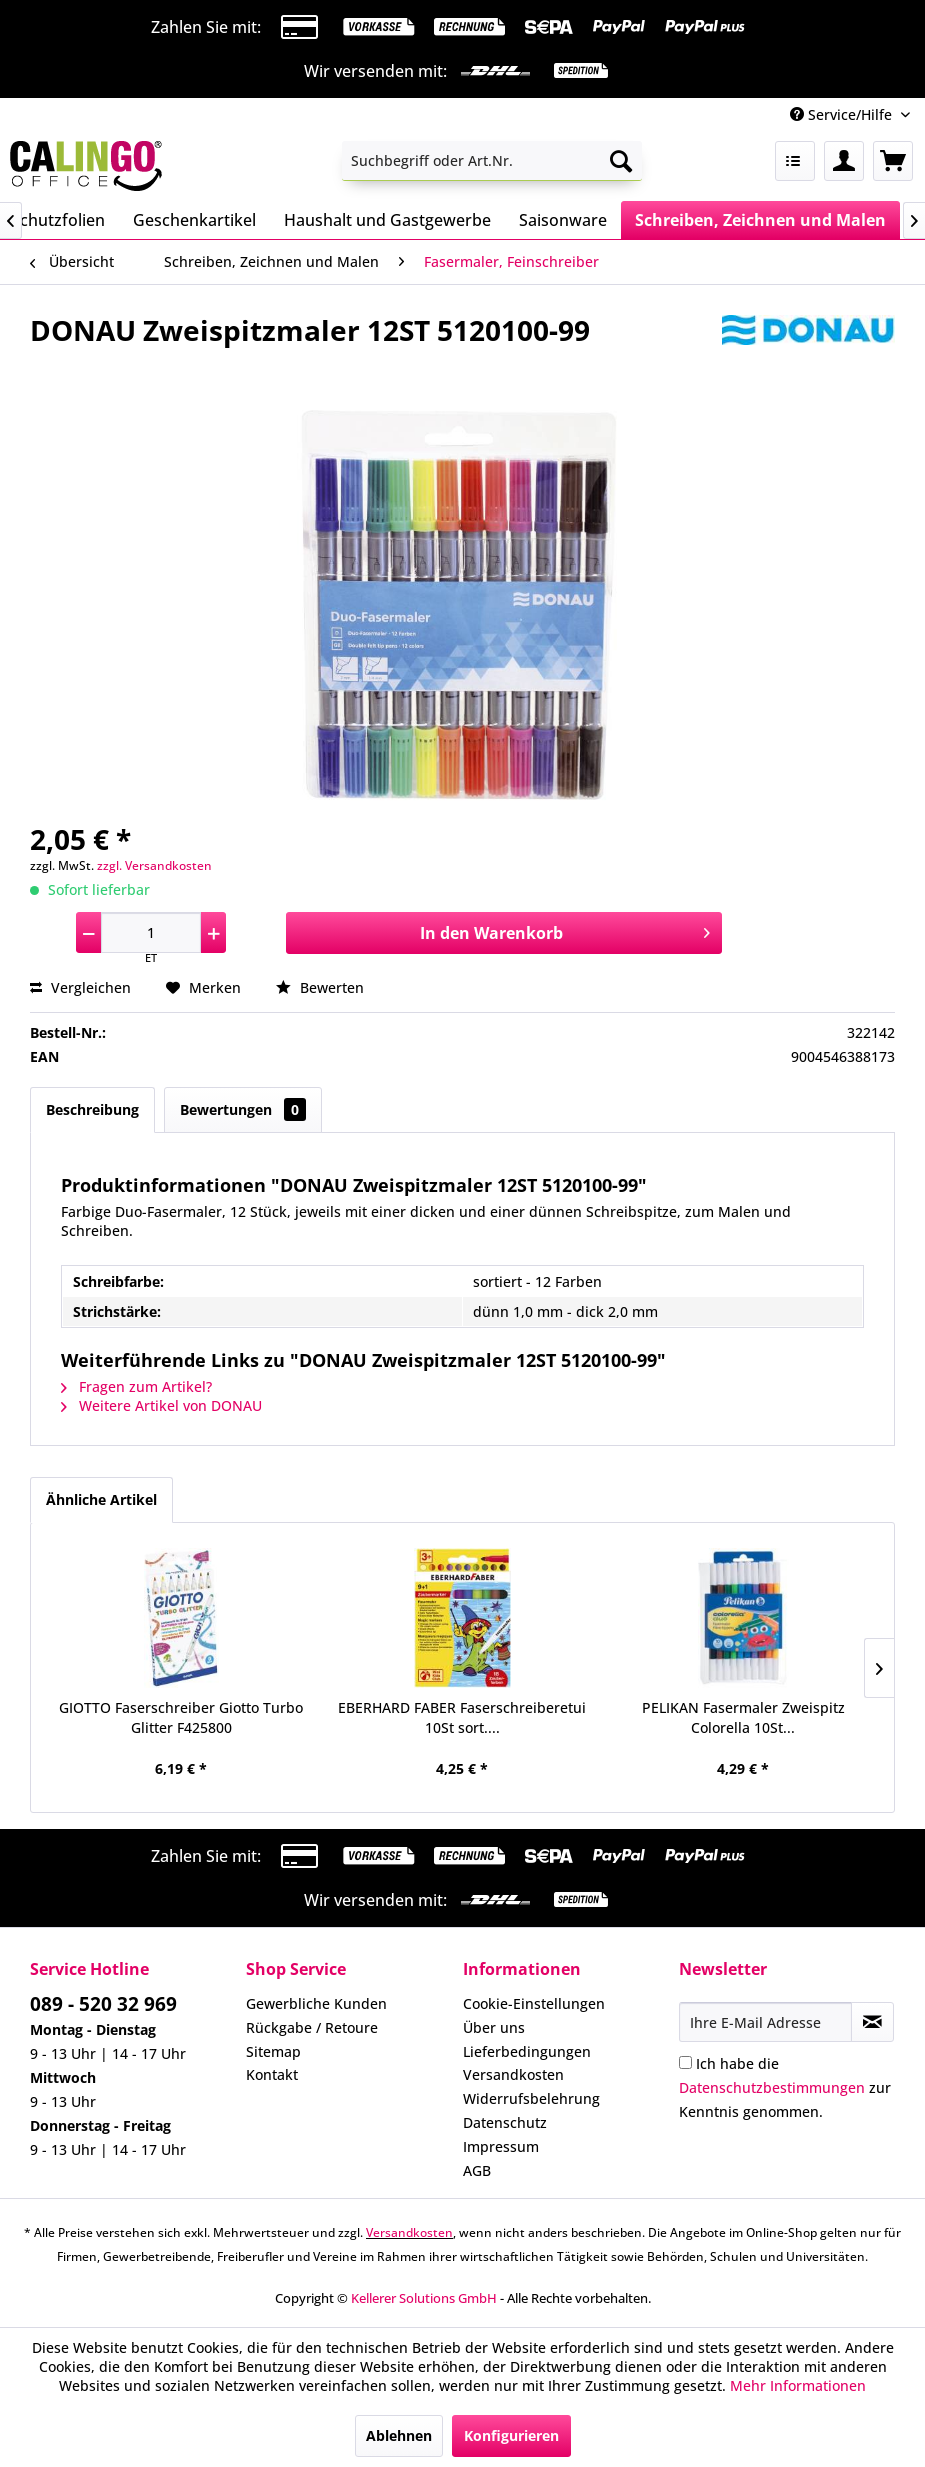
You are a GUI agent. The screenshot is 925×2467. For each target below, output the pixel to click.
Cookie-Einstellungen (534, 2003)
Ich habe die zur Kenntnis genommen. (785, 2087)
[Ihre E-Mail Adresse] (765, 2022)
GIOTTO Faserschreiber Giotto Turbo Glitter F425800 (181, 1717)
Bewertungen (243, 1109)
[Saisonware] (563, 220)
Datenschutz (505, 2122)
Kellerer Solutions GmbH (424, 2298)
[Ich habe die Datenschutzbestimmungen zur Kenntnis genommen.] (685, 2062)
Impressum (501, 2146)
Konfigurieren (511, 2435)
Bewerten (320, 987)
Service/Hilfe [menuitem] (843, 114)
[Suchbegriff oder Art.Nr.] (492, 161)
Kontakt (272, 2074)
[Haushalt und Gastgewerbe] (387, 220)
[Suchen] (621, 161)
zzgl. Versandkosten (154, 865)
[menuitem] (492, 161)
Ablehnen (399, 2435)
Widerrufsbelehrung (531, 2098)
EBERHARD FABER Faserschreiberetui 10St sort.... (462, 1717)
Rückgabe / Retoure (312, 2027)
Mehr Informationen (798, 2385)
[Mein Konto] (844, 161)
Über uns (494, 2027)
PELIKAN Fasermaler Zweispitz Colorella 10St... (743, 1717)
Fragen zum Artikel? (136, 1386)
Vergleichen (80, 987)
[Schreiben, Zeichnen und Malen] (760, 220)
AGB (477, 2170)
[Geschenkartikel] (194, 220)
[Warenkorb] (893, 161)
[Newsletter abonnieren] (872, 2022)
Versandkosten (513, 2074)
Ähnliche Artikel (101, 1499)
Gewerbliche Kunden (316, 2003)
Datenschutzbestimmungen (772, 2087)
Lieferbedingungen (527, 2051)
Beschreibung (92, 1109)
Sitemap (273, 2051)
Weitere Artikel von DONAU (161, 1405)
